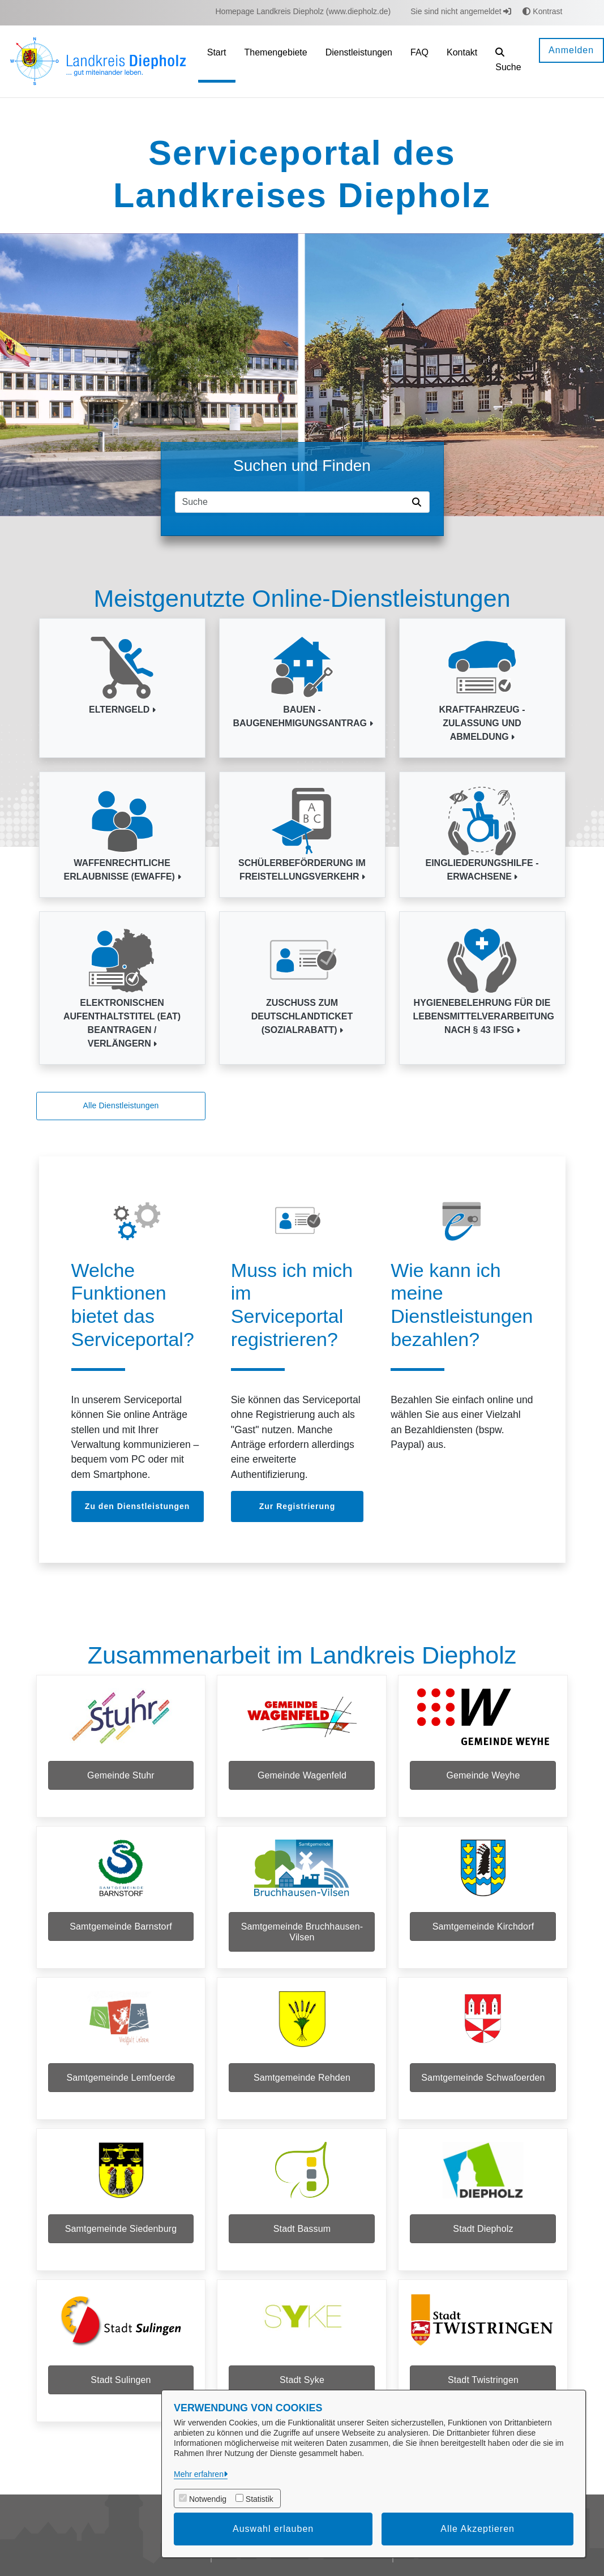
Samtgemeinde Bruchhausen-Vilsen (302, 1939)
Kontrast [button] (542, 11)
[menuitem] (303, 11)
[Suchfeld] (291, 502)
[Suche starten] (419, 502)
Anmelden (571, 50)
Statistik (259, 2499)
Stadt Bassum (302, 2251)
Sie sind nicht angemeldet (460, 11)
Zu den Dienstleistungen (137, 1506)
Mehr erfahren (199, 2474)
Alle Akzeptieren (477, 2529)
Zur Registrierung (297, 1506)
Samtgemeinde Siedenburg (121, 2251)
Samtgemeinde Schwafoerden (483, 2092)
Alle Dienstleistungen (121, 1105)
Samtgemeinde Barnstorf (121, 1934)
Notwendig (207, 2499)
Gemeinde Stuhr (121, 1775)
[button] (508, 61)
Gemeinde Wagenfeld (302, 1775)
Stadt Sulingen (121, 2409)
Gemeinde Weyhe (483, 1775)
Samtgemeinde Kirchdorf (483, 1934)
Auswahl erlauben (273, 2529)
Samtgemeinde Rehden (302, 2092)
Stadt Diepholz (483, 2251)
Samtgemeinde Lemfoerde (120, 2092)
